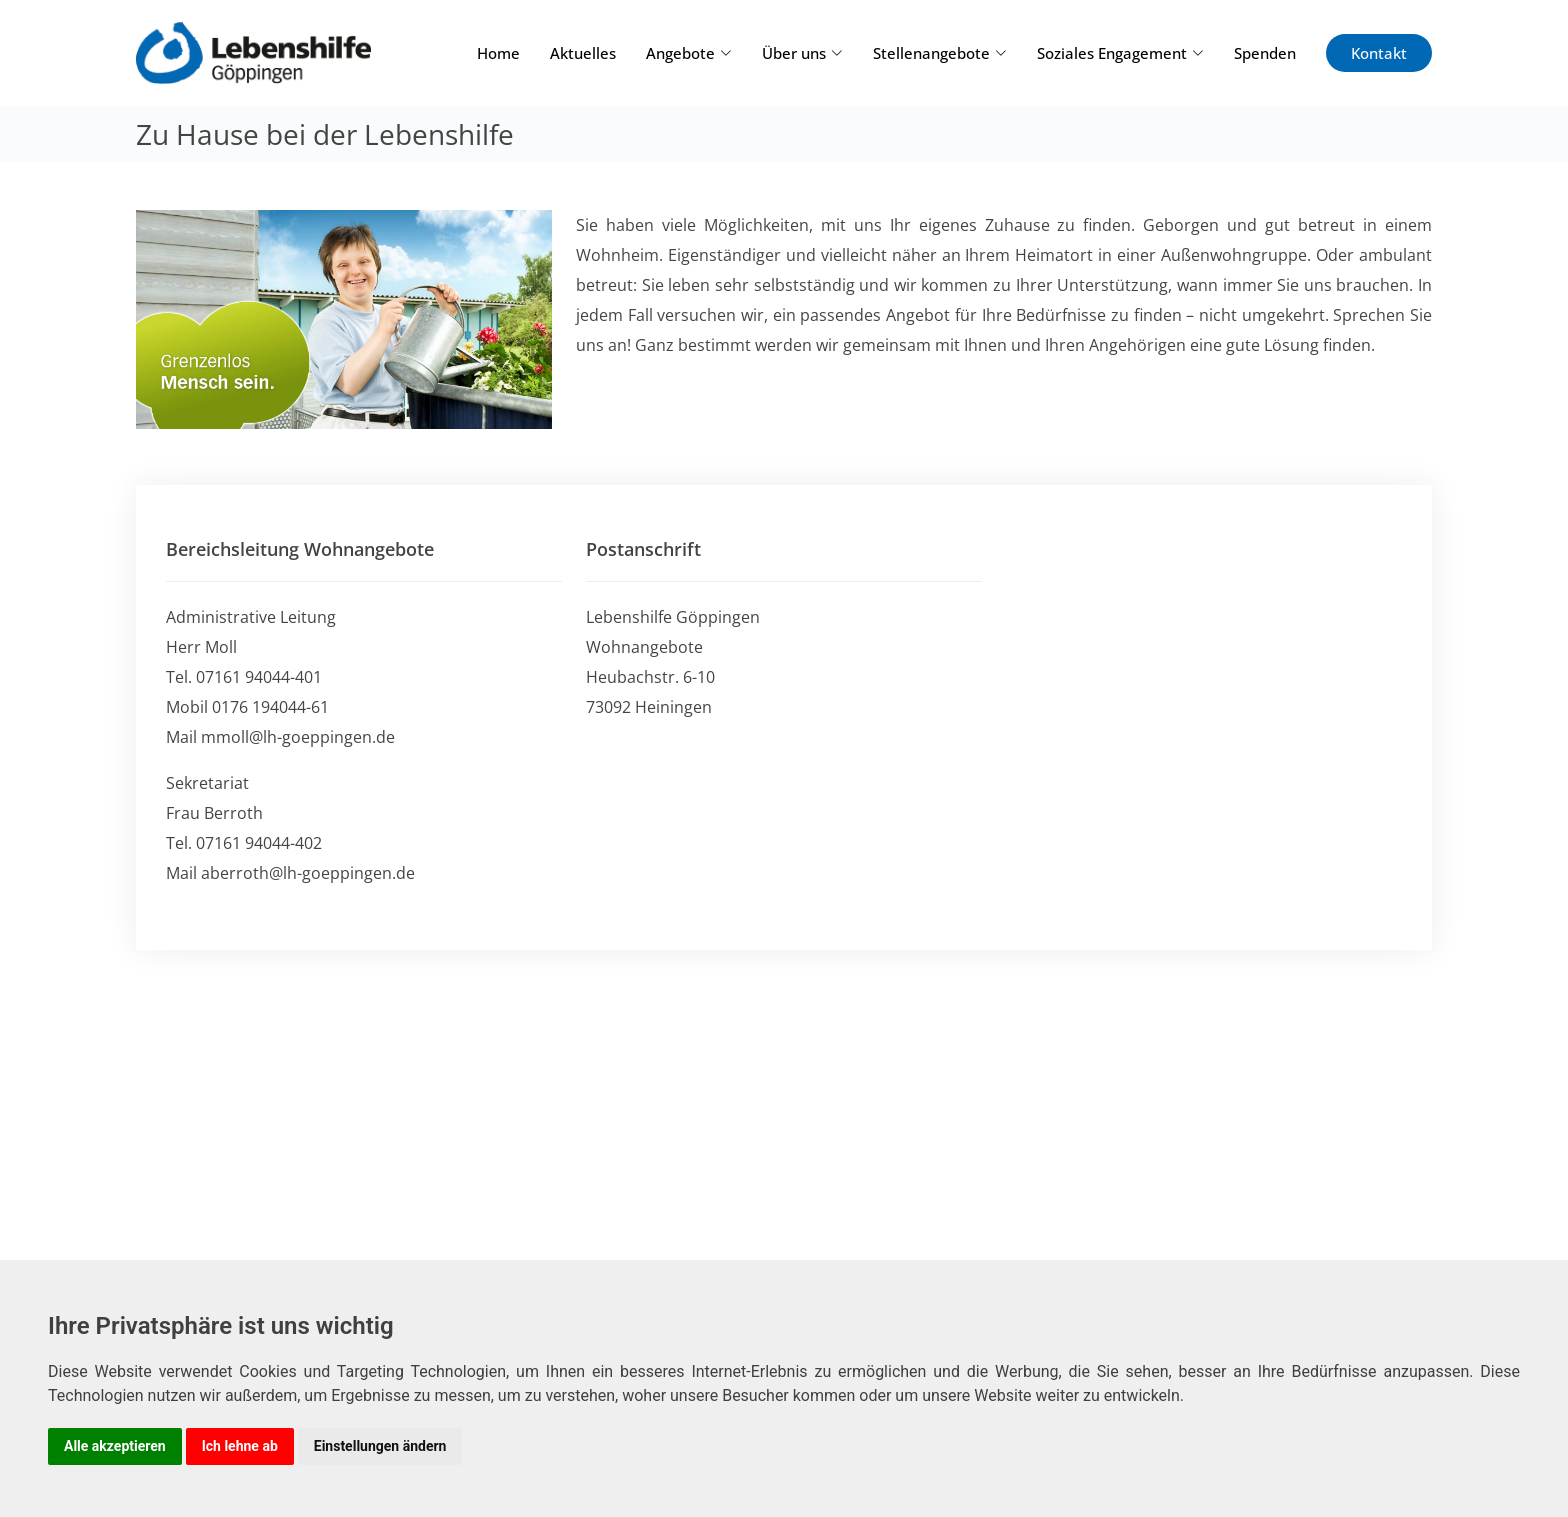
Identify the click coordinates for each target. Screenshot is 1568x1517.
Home (498, 53)
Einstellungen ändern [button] (380, 1446)
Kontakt (1379, 53)
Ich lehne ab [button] (240, 1446)
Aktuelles (583, 53)
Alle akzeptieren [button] (115, 1446)
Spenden (1265, 53)
